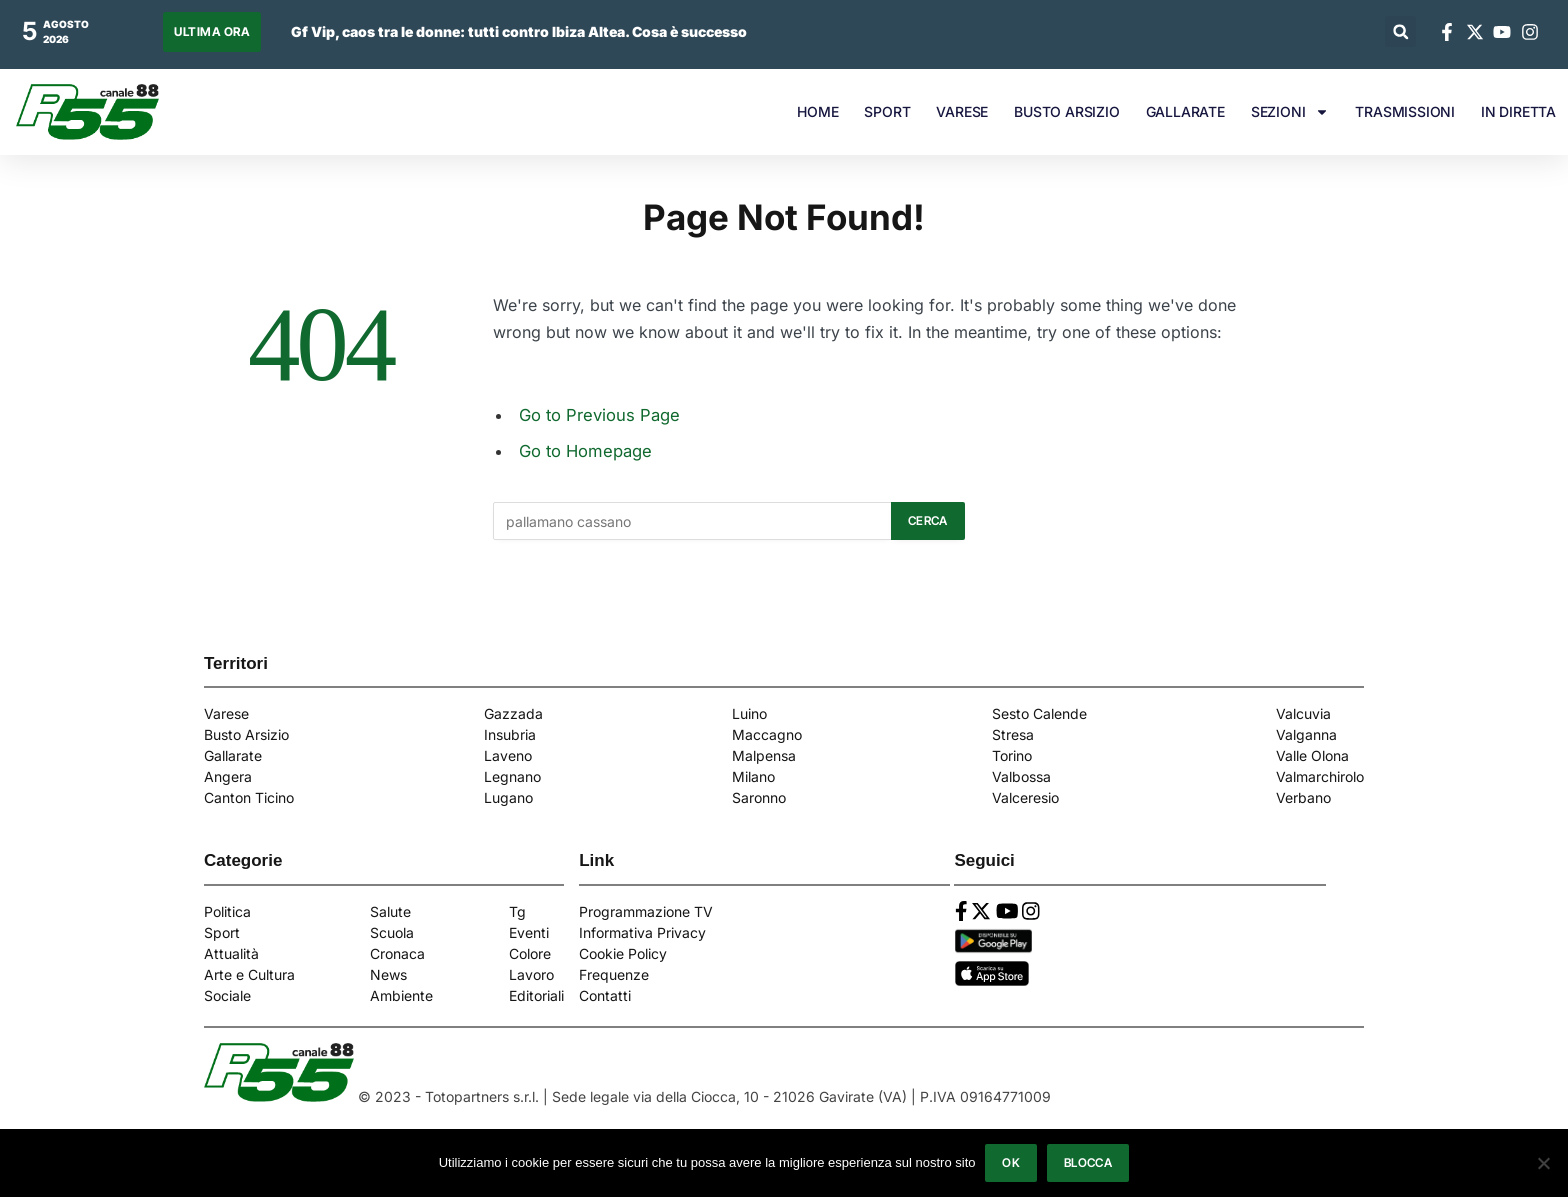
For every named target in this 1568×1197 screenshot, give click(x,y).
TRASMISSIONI (1405, 111)
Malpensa (764, 755)
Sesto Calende (1039, 713)
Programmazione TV (646, 911)
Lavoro (531, 974)
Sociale (227, 995)
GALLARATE (1185, 111)
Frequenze (614, 974)
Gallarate (233, 755)
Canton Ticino (249, 797)
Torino (1012, 755)
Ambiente (401, 995)
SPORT (887, 111)
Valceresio (1025, 797)
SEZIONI (1290, 112)
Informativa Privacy (642, 932)
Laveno (508, 755)
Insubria (510, 734)
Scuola (392, 932)
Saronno (759, 797)
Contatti (605, 995)
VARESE (962, 111)
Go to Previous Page (599, 415)
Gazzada (513, 713)
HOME (817, 111)
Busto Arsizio (246, 734)
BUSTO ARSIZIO (1066, 111)
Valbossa (1021, 776)
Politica (227, 911)
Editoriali (536, 995)
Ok (1011, 1162)
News (388, 974)
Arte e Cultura (249, 974)
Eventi (529, 932)
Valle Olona (1312, 755)
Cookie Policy (623, 953)
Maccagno (767, 734)
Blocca (1088, 1162)
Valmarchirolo (1320, 776)
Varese (226, 713)
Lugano (508, 797)
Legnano (512, 776)
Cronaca (397, 953)
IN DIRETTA (1518, 111)
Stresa (1013, 734)
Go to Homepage (585, 451)
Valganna (1306, 734)
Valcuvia (1303, 713)
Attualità (231, 953)
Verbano (1303, 797)
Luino (749, 713)
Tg (517, 911)
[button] (1400, 31)
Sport (222, 932)
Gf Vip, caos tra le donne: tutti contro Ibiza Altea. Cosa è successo (519, 31)
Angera (228, 776)
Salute (390, 911)
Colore (530, 953)
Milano (753, 776)
